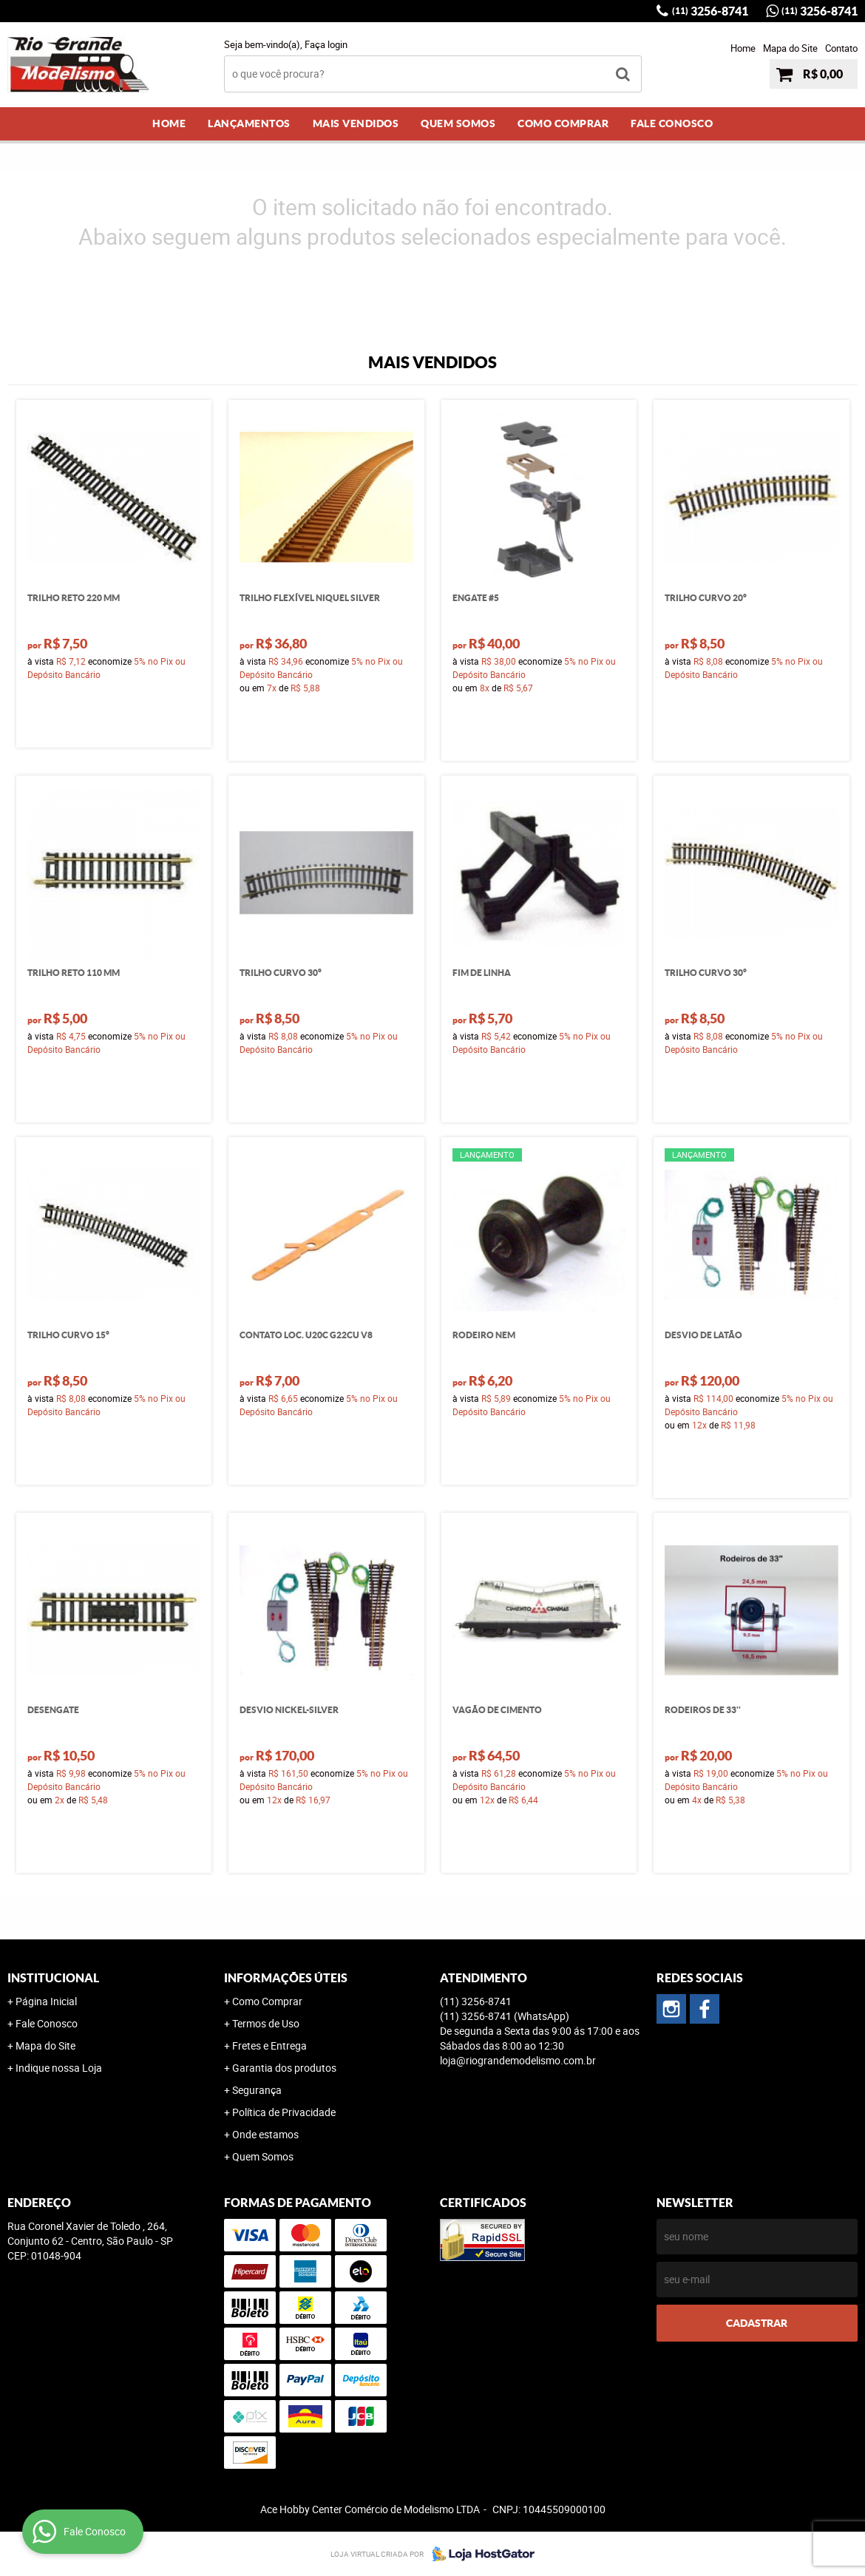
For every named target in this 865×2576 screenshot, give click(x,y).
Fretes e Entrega (269, 2045)
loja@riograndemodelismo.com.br (518, 2060)
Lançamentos (249, 123)
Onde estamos (265, 2134)
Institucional (53, 1977)
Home (743, 48)
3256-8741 (710, 11)
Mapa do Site (790, 48)
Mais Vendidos (356, 123)
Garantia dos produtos (284, 2068)
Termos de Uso (265, 2023)
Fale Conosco (672, 123)
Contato (841, 48)
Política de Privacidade (284, 2112)
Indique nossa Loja (59, 2068)
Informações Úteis (285, 1977)
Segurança (257, 2090)
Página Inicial (46, 2001)
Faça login (326, 44)
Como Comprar (563, 123)
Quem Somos (458, 123)
